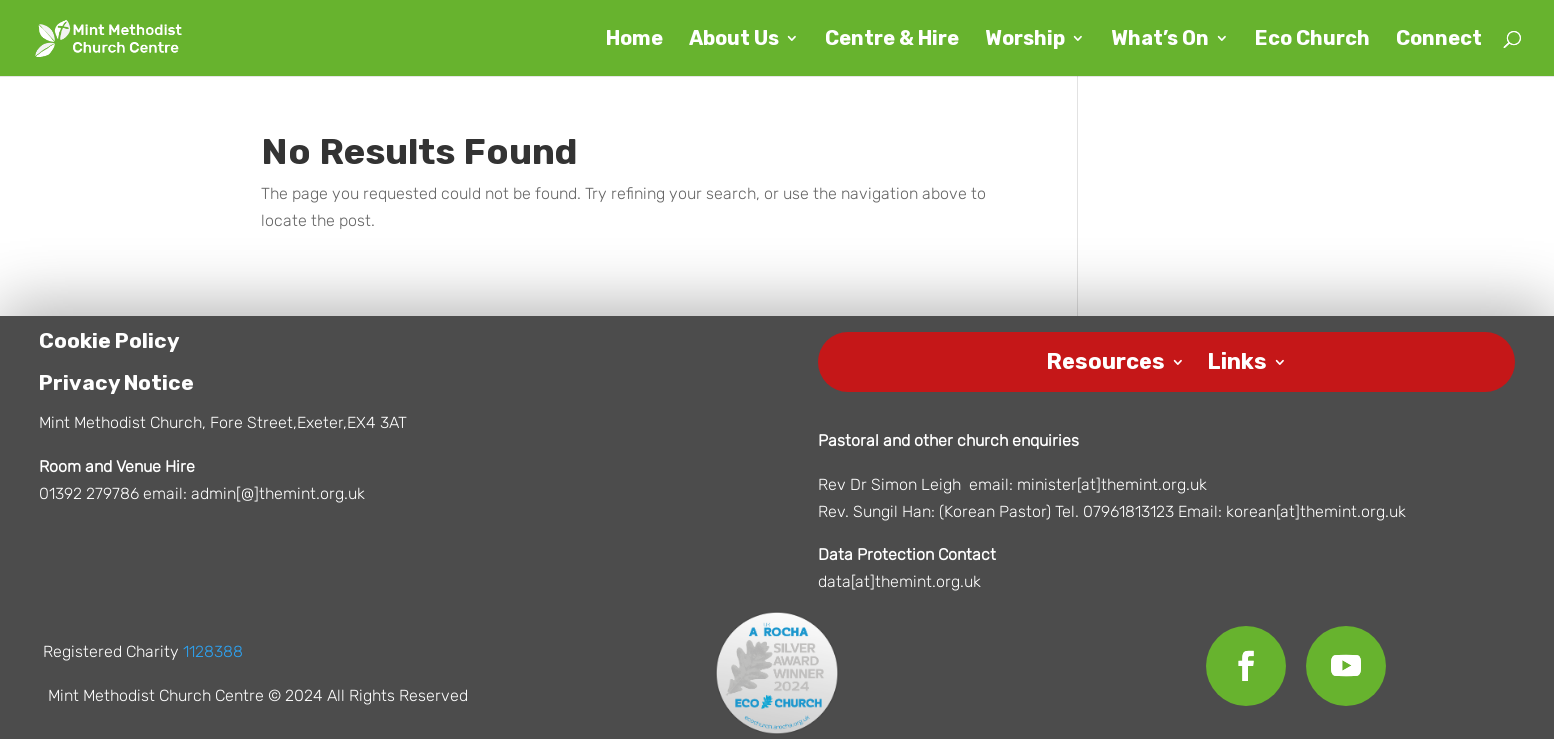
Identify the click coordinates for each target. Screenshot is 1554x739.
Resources (1105, 363)
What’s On (1160, 40)
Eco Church (1312, 40)
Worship (1025, 40)
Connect (1439, 40)
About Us (734, 40)
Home (634, 40)
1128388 (213, 656)
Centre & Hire (892, 40)
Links (1237, 363)
